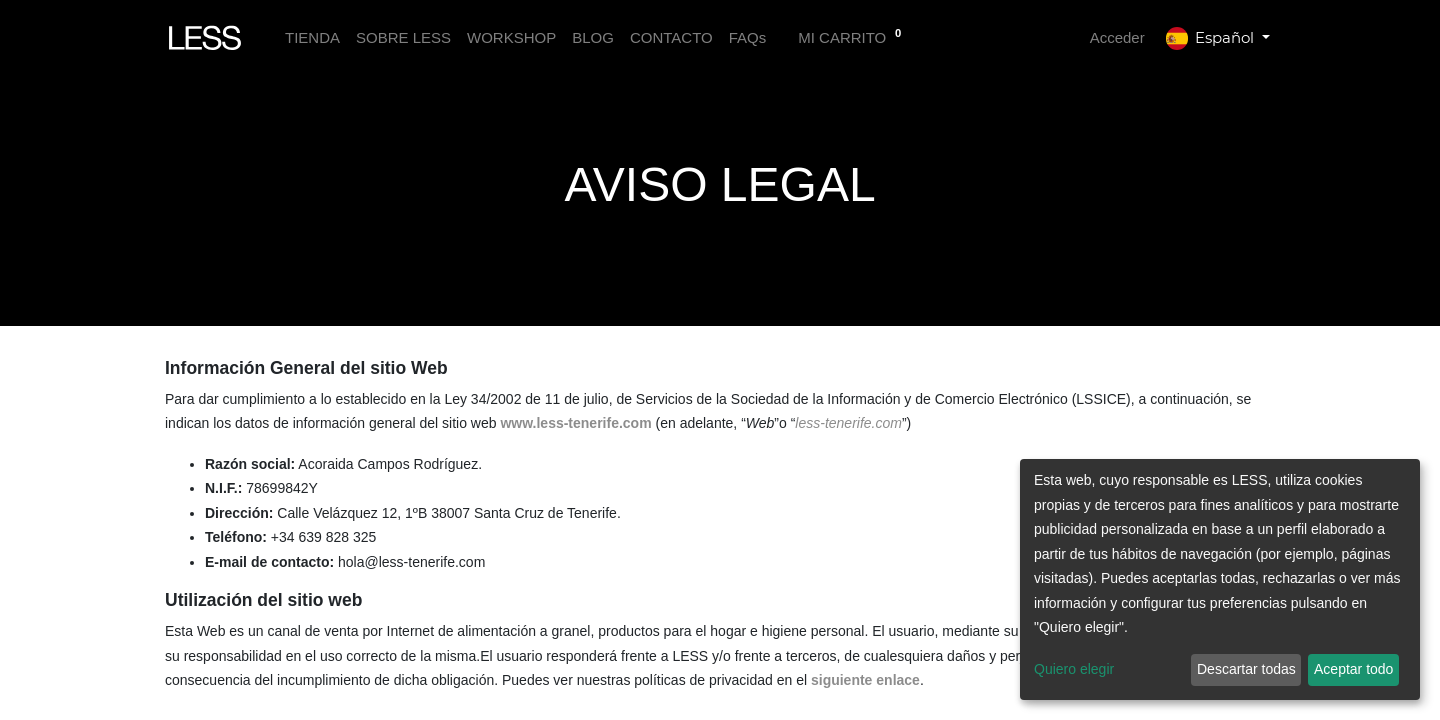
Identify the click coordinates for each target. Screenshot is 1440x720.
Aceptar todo (1353, 669)
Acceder (1117, 37)
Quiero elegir (1074, 669)
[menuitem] (312, 38)
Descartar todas (1246, 669)
